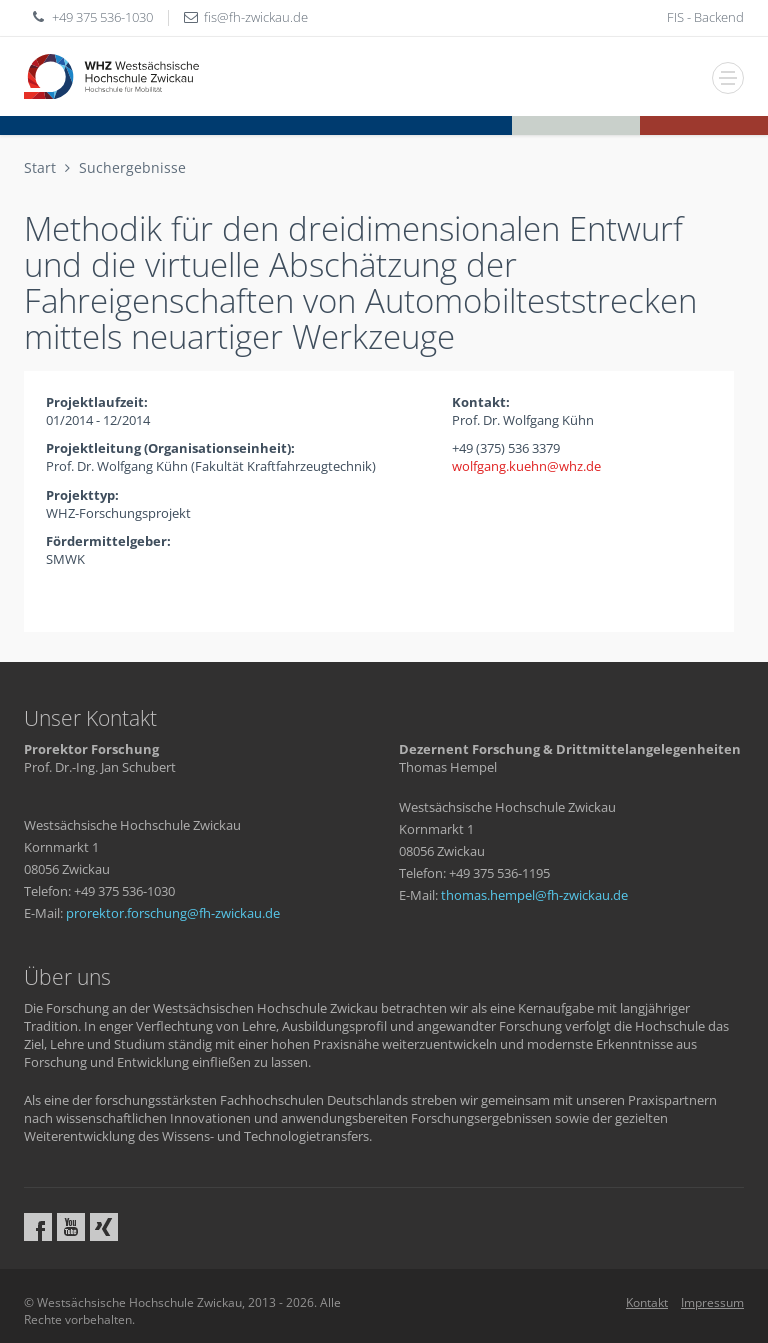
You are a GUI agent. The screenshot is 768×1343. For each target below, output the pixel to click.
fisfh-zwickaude (256, 17)
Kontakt (647, 1302)
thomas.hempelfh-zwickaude (534, 895)
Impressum (712, 1302)
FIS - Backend (705, 17)
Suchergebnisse (132, 167)
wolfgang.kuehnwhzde (526, 466)
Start (40, 167)
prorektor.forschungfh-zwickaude (173, 913)
